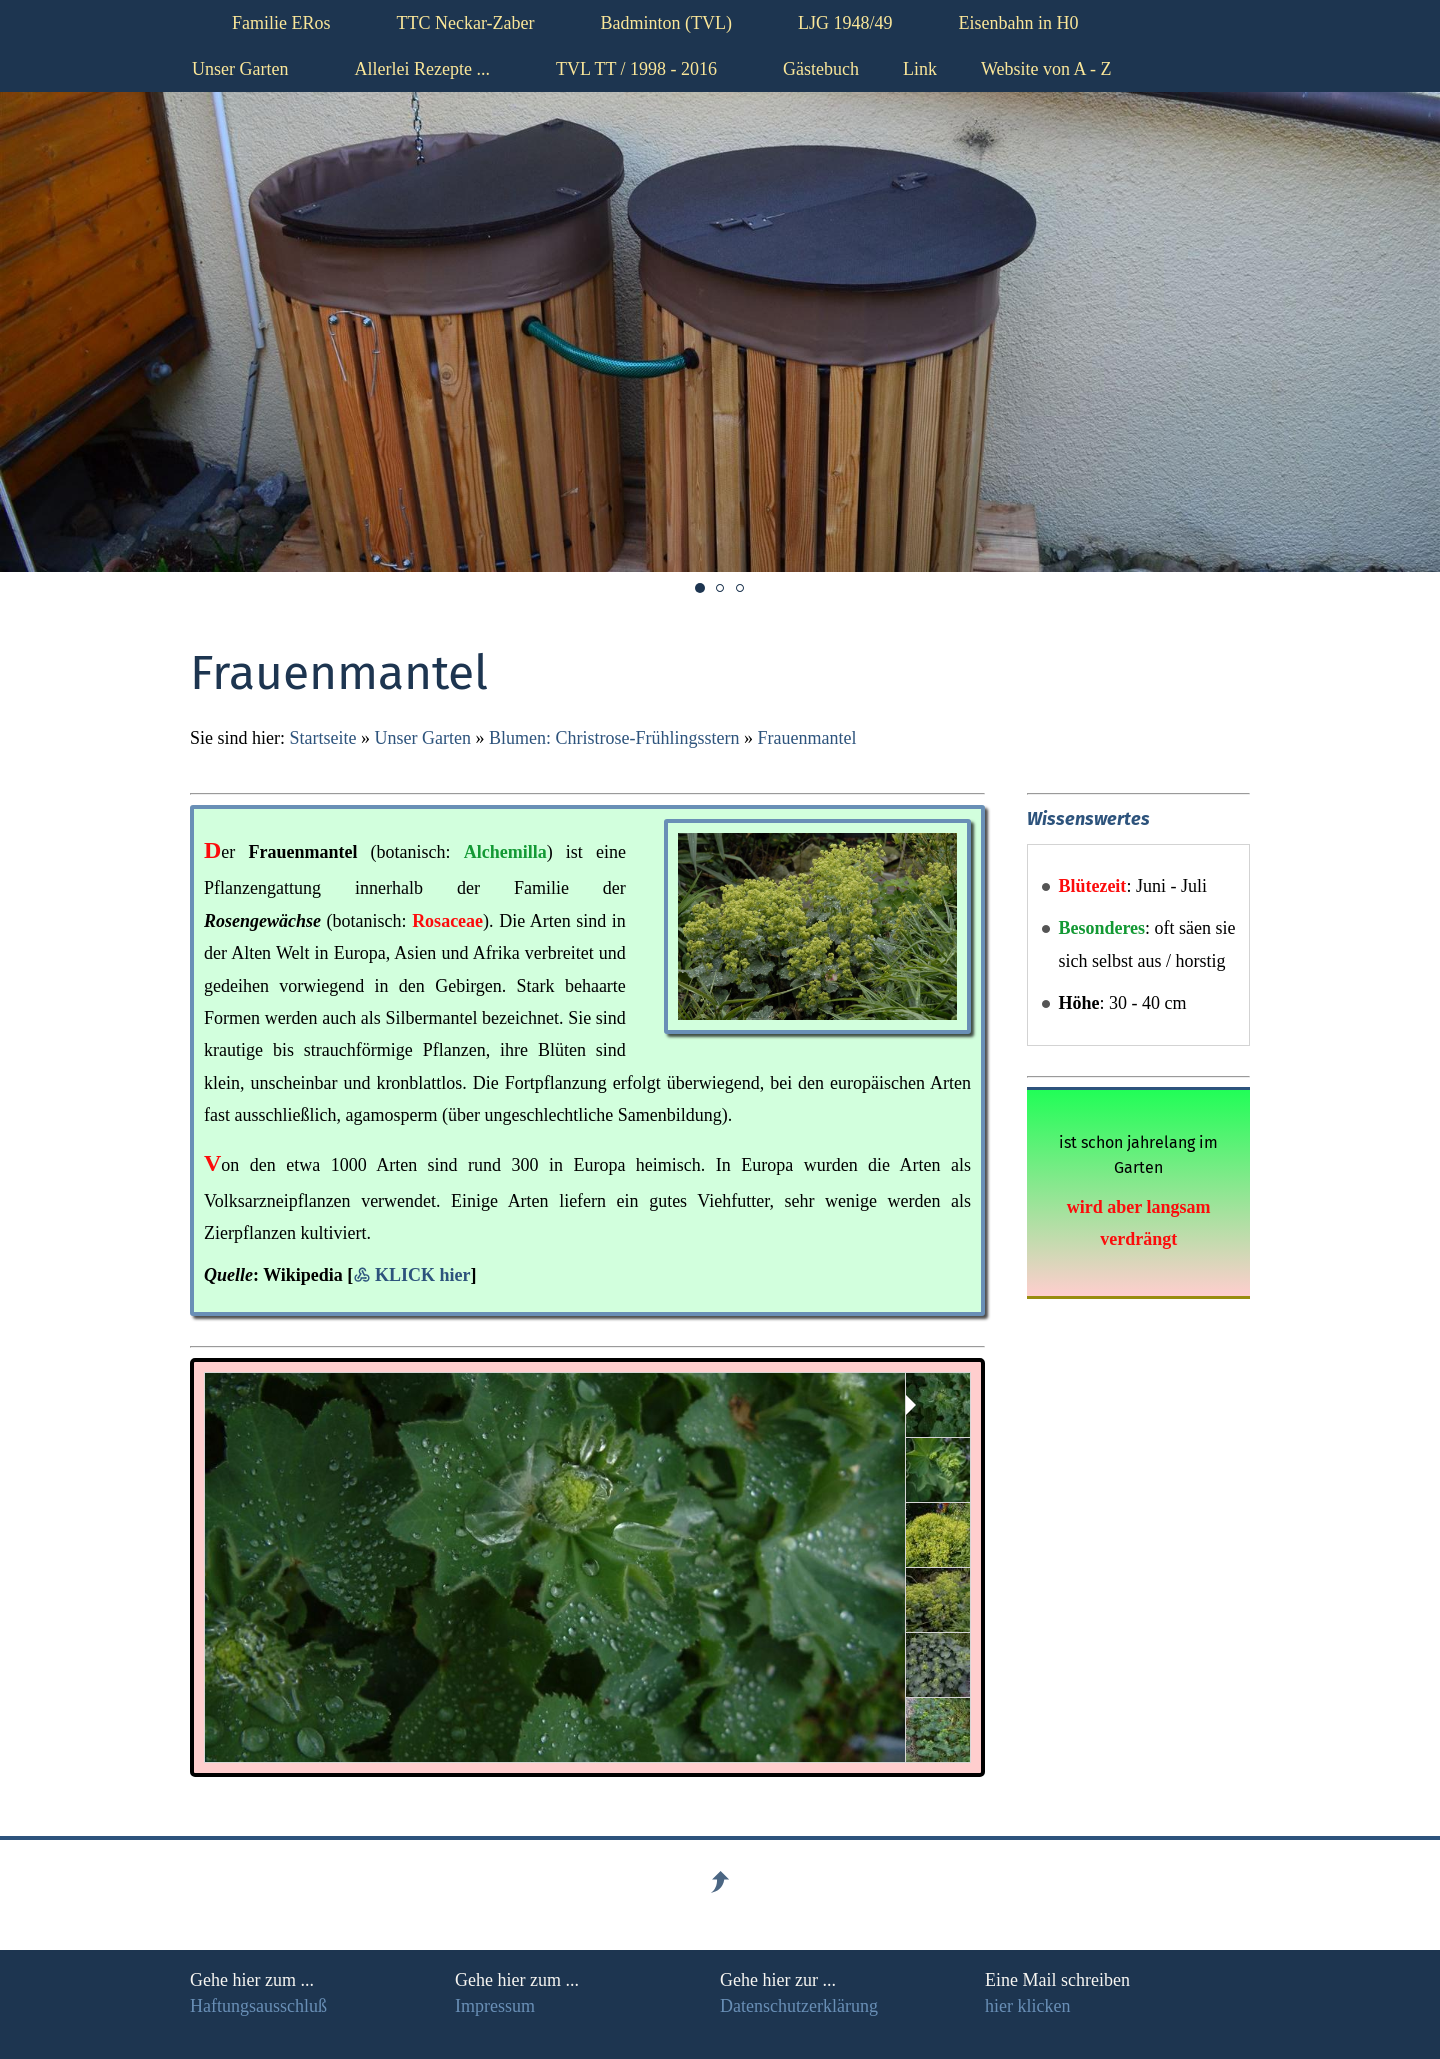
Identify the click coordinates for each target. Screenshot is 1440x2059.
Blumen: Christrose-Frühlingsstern (614, 738)
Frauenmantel (806, 738)
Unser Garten (422, 738)
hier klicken (1027, 2006)
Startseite (323, 738)
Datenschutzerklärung (799, 2006)
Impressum (495, 2006)
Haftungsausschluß (258, 2006)
